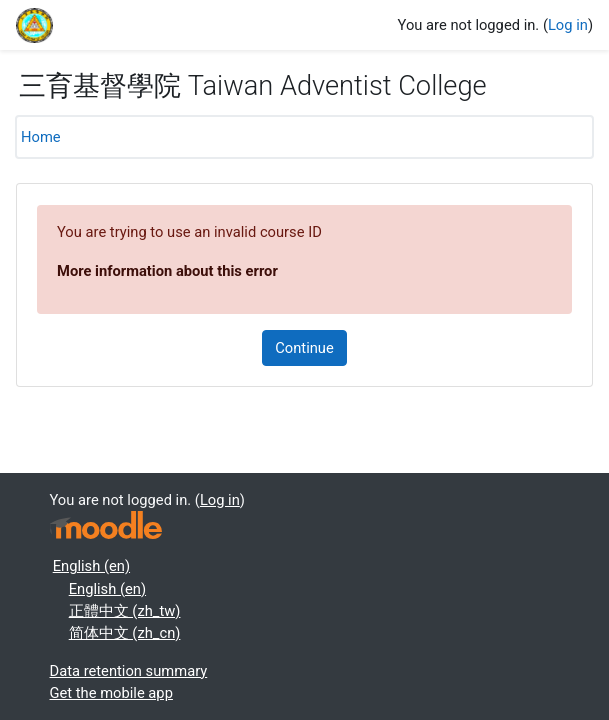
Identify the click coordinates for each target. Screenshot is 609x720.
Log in (568, 25)
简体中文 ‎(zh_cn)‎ (125, 633)
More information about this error (167, 271)
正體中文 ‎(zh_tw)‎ (125, 611)
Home (41, 137)
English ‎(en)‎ (91, 566)
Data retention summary (129, 671)
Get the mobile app (111, 693)
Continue (304, 348)
